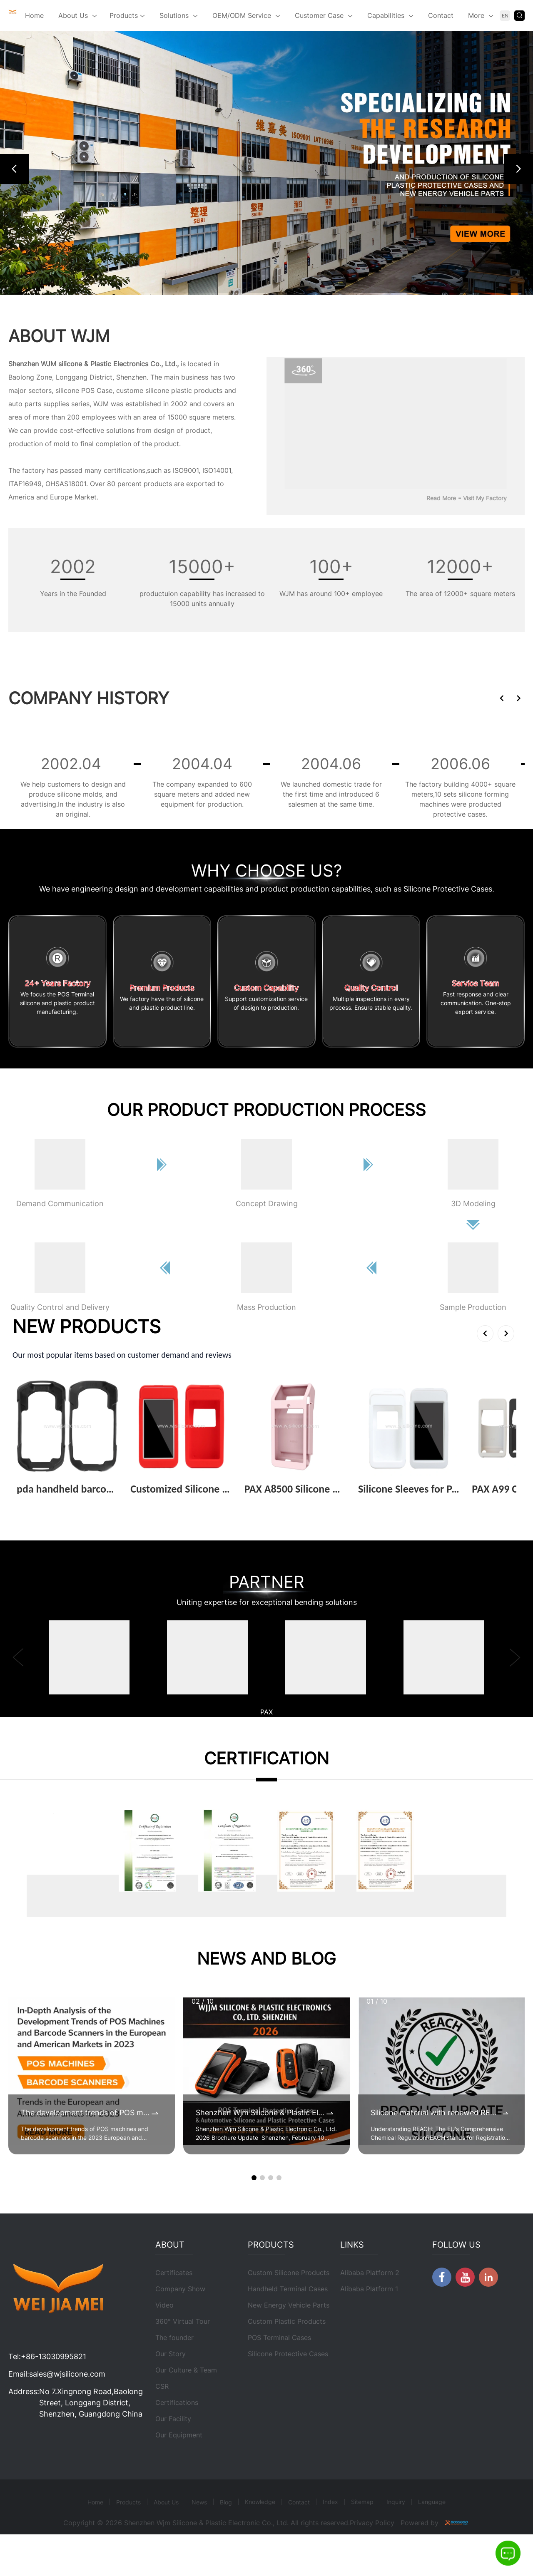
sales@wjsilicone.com (67, 2397)
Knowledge (260, 2525)
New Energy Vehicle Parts (288, 2328)
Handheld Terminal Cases (288, 2312)
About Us (73, 15)
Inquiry (395, 2525)
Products (127, 16)
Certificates (173, 2296)
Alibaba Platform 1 (369, 2312)
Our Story (170, 2377)
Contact (440, 15)
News (199, 2525)
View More (37, 1502)
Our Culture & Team (186, 2393)
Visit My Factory (485, 498)
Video (164, 2328)
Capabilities (385, 15)
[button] (14, 169)
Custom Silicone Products (288, 2296)
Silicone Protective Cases (288, 2377)
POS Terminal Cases (279, 2361)
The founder (174, 2361)
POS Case (96, 390)
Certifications (176, 2426)
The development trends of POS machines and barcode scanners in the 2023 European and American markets (85, 2112)
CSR (162, 2409)
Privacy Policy (372, 2546)
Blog (226, 2525)
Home (34, 15)
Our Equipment (178, 2458)
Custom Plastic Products (287, 2344)
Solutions (174, 15)
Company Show (180, 2312)
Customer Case (319, 15)
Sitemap (362, 2525)
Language (432, 2525)
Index (330, 2525)
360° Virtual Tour (182, 2344)
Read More (441, 498)
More (476, 15)
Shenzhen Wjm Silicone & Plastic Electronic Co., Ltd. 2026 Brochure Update (260, 2112)
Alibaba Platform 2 (369, 2296)
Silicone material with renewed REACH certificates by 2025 (435, 2112)
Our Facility (173, 2442)
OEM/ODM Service (241, 15)
